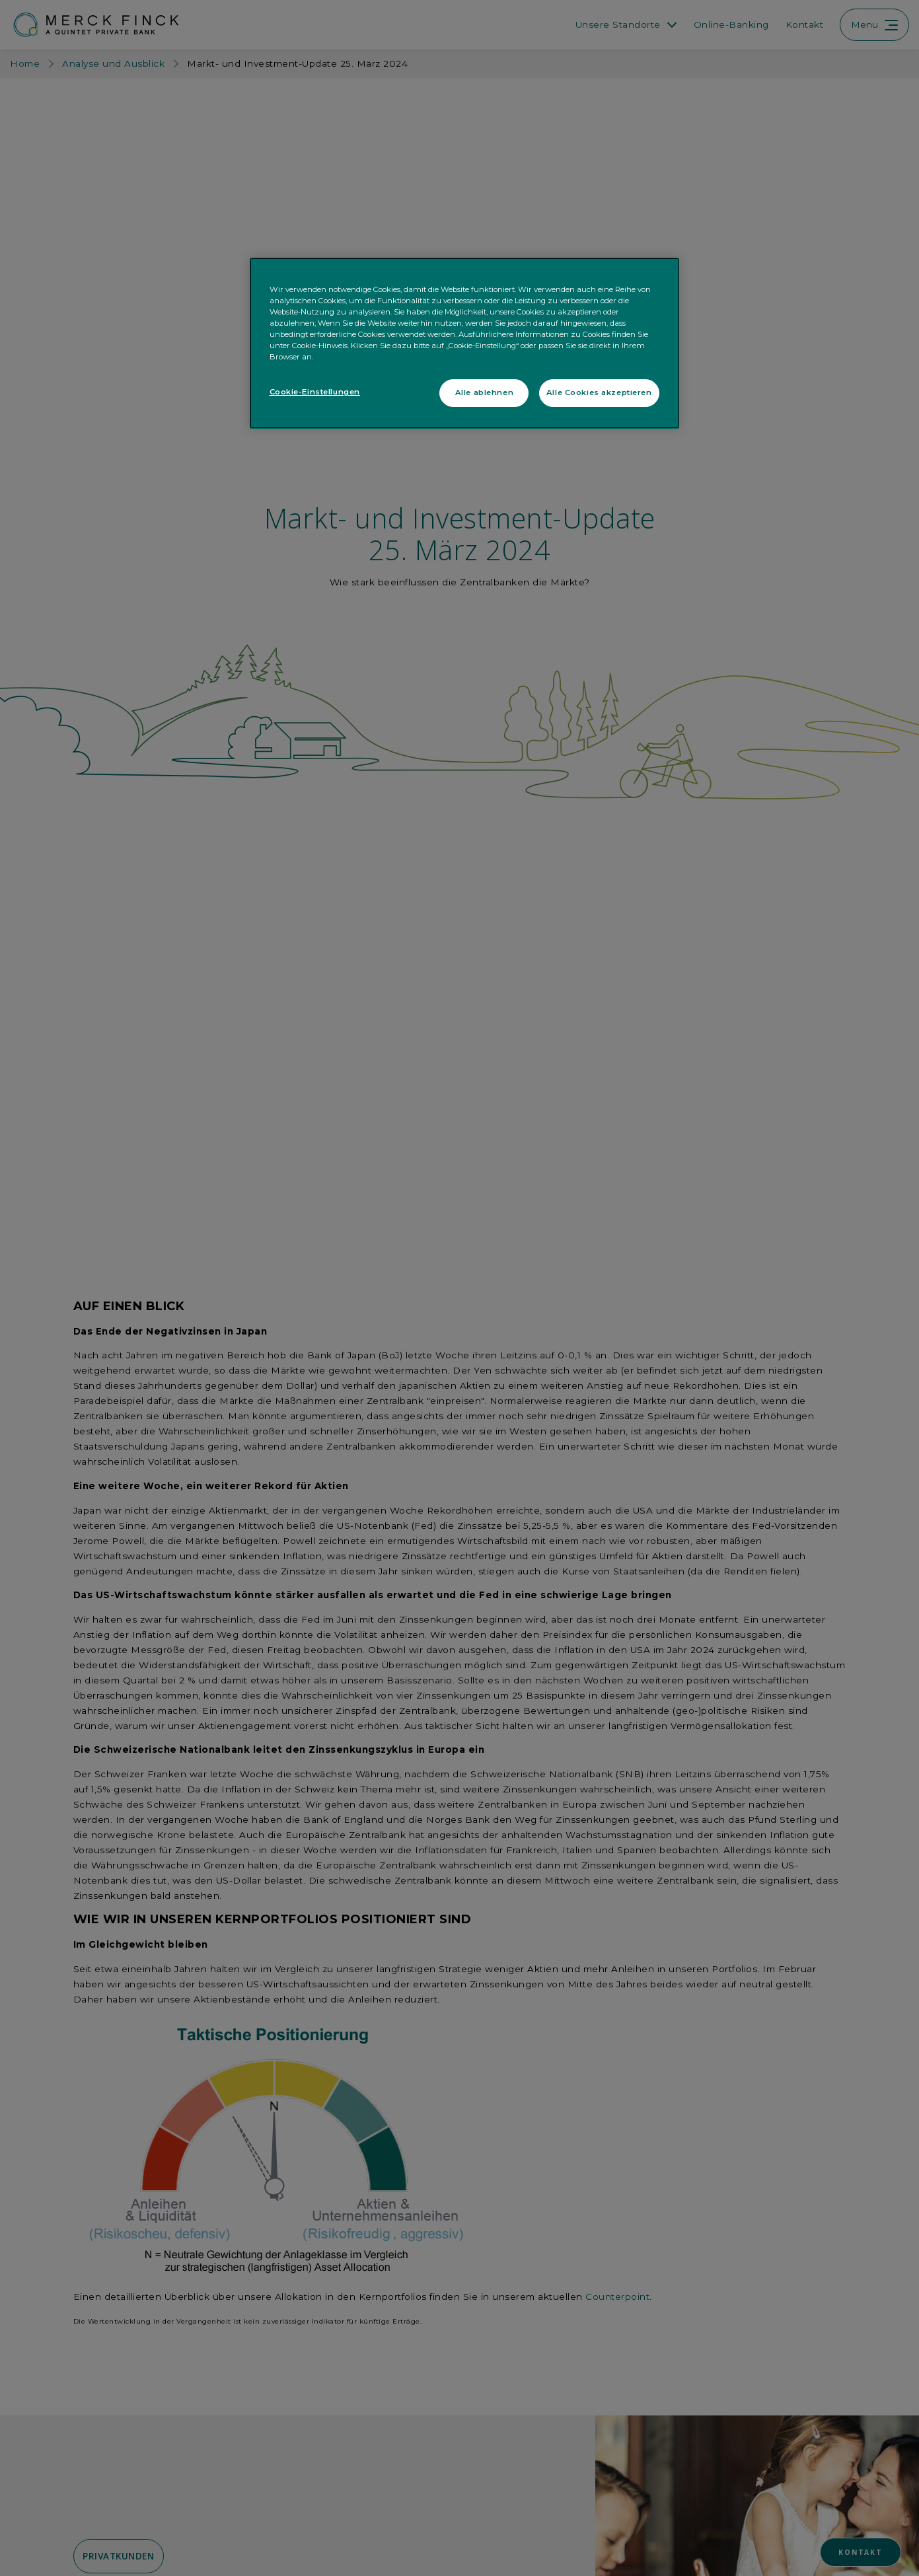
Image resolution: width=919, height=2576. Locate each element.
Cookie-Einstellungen (315, 391)
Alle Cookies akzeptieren (599, 392)
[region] (464, 343)
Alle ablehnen (484, 392)
